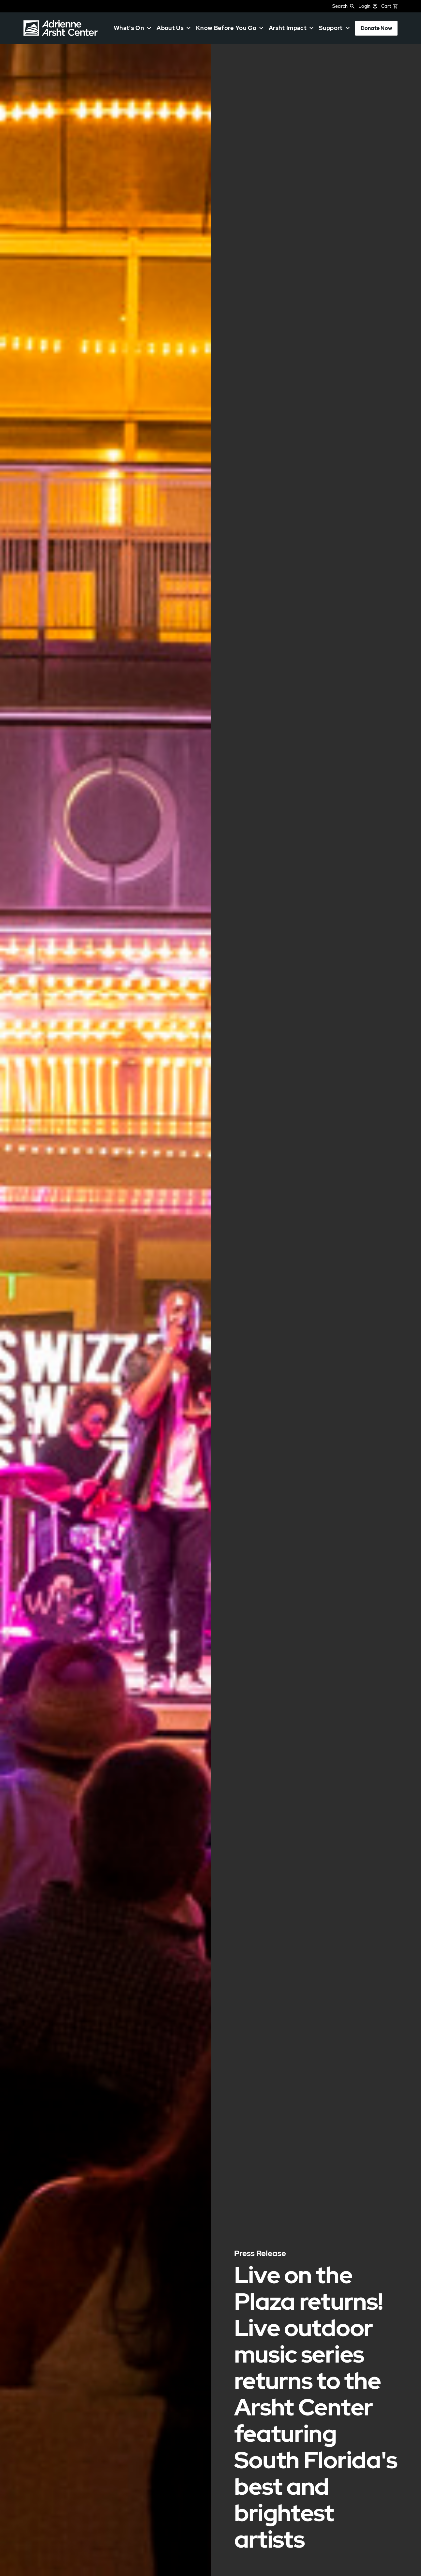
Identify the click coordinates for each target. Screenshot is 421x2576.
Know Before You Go (226, 28)
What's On (129, 28)
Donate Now (376, 28)
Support (330, 28)
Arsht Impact (288, 28)
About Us (170, 28)
